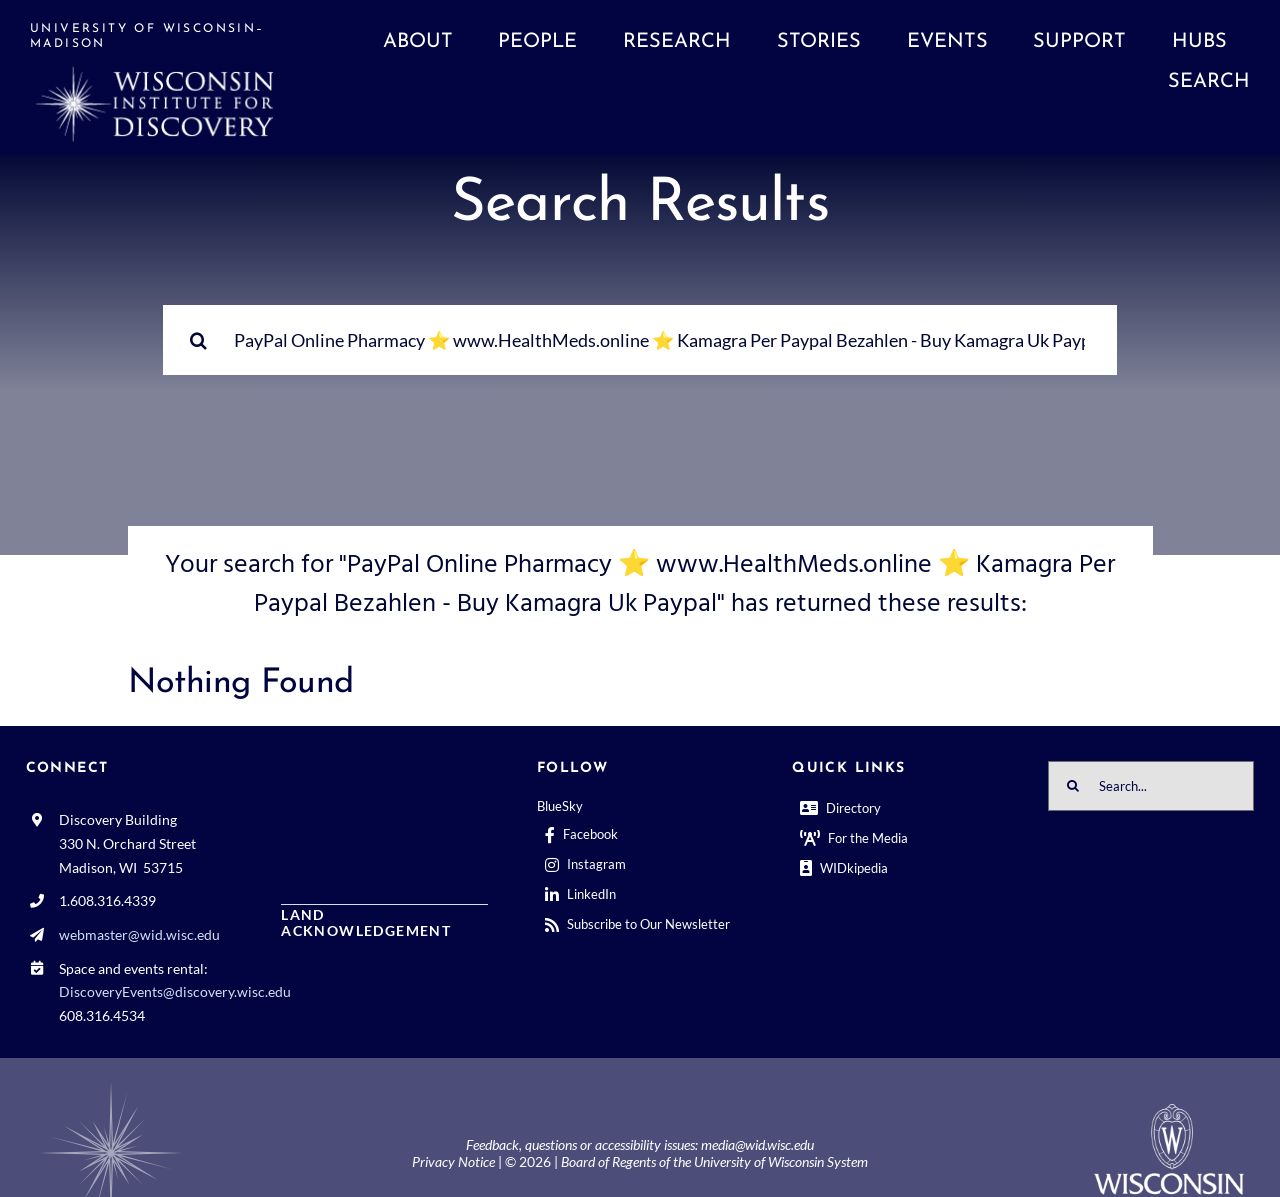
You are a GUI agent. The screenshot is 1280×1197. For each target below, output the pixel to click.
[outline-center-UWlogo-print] (1169, 1111)
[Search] (198, 340)
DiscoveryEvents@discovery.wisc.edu (175, 991)
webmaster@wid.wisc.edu (139, 934)
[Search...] (640, 340)
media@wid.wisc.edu (757, 1144)
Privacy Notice (453, 1161)
